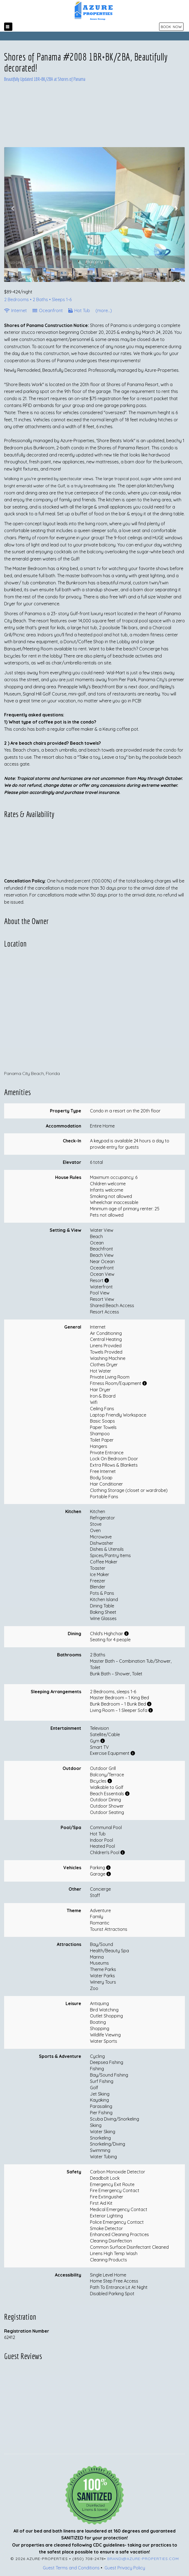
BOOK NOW (171, 26)
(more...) (103, 310)
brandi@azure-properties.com (143, 2558)
